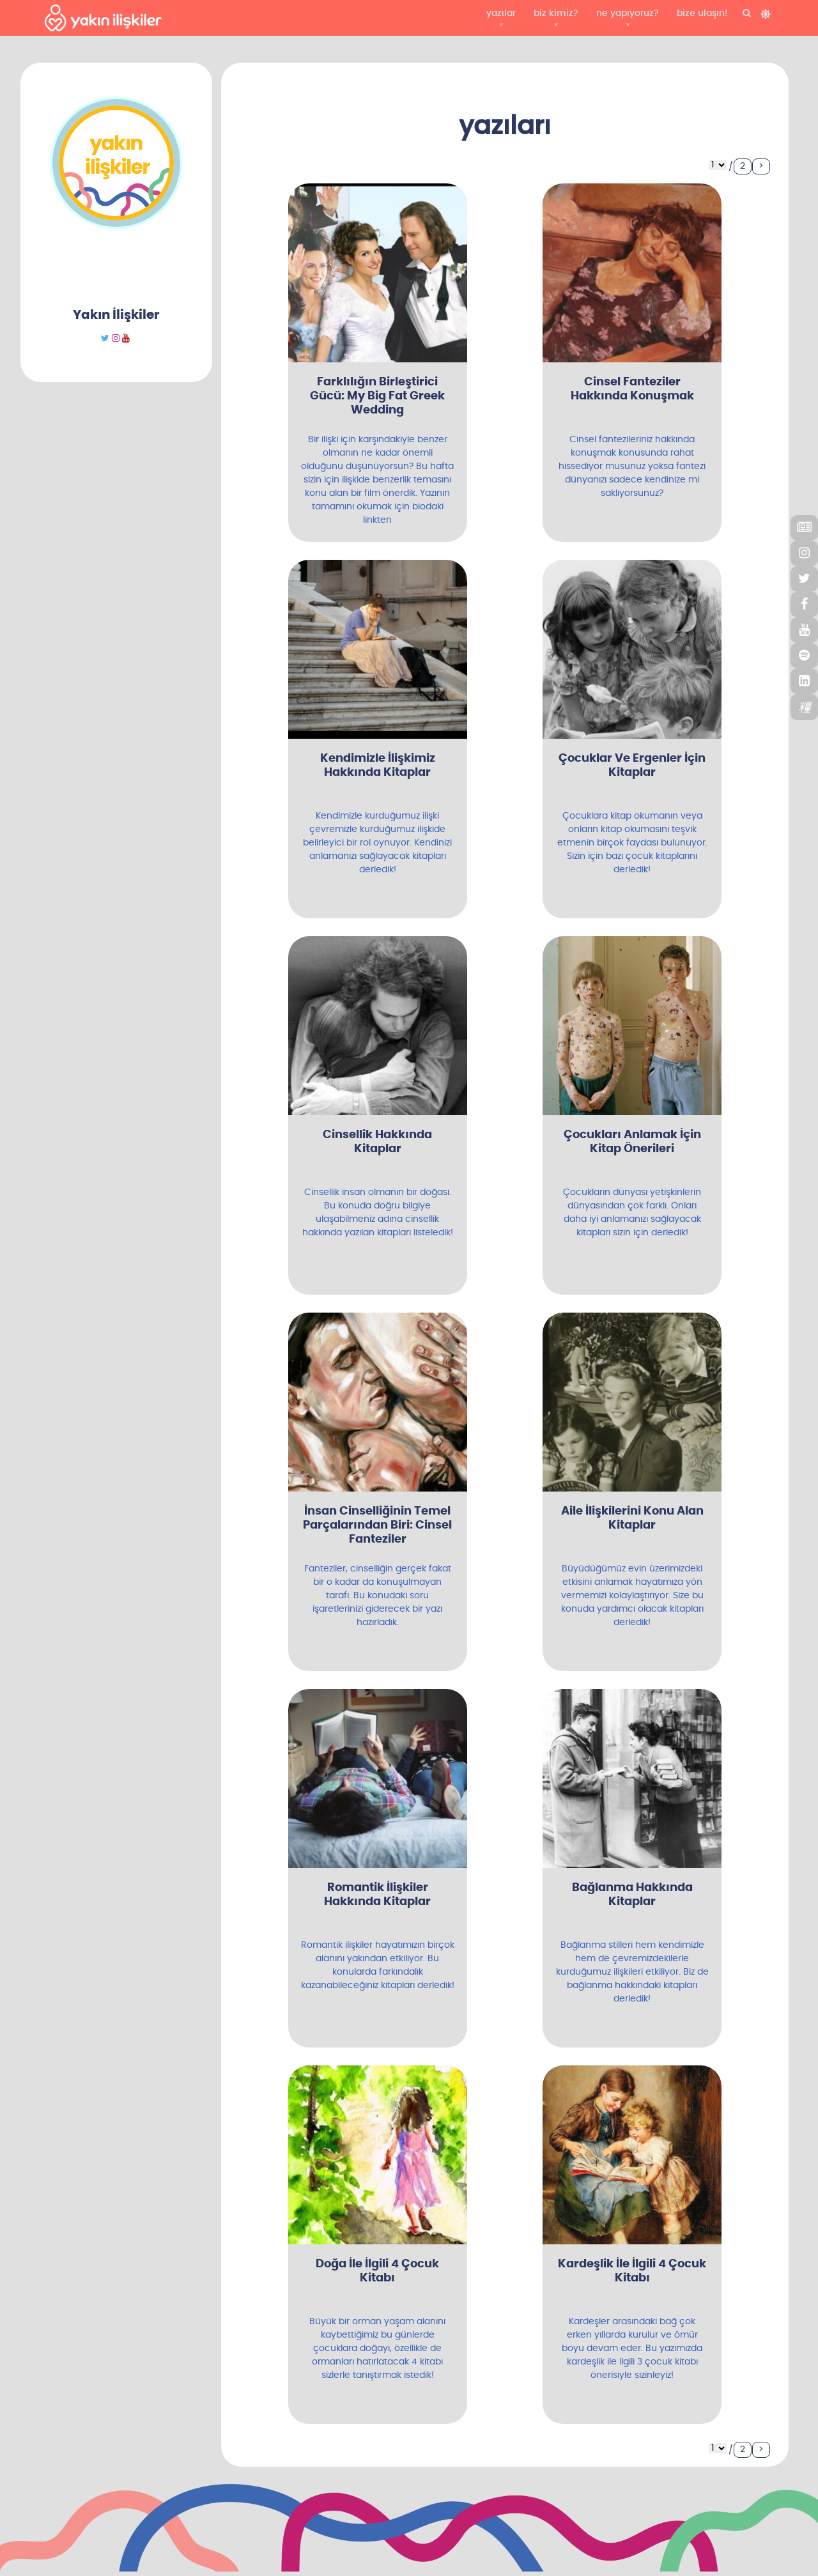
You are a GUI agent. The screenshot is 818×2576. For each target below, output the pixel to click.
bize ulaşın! (702, 13)
